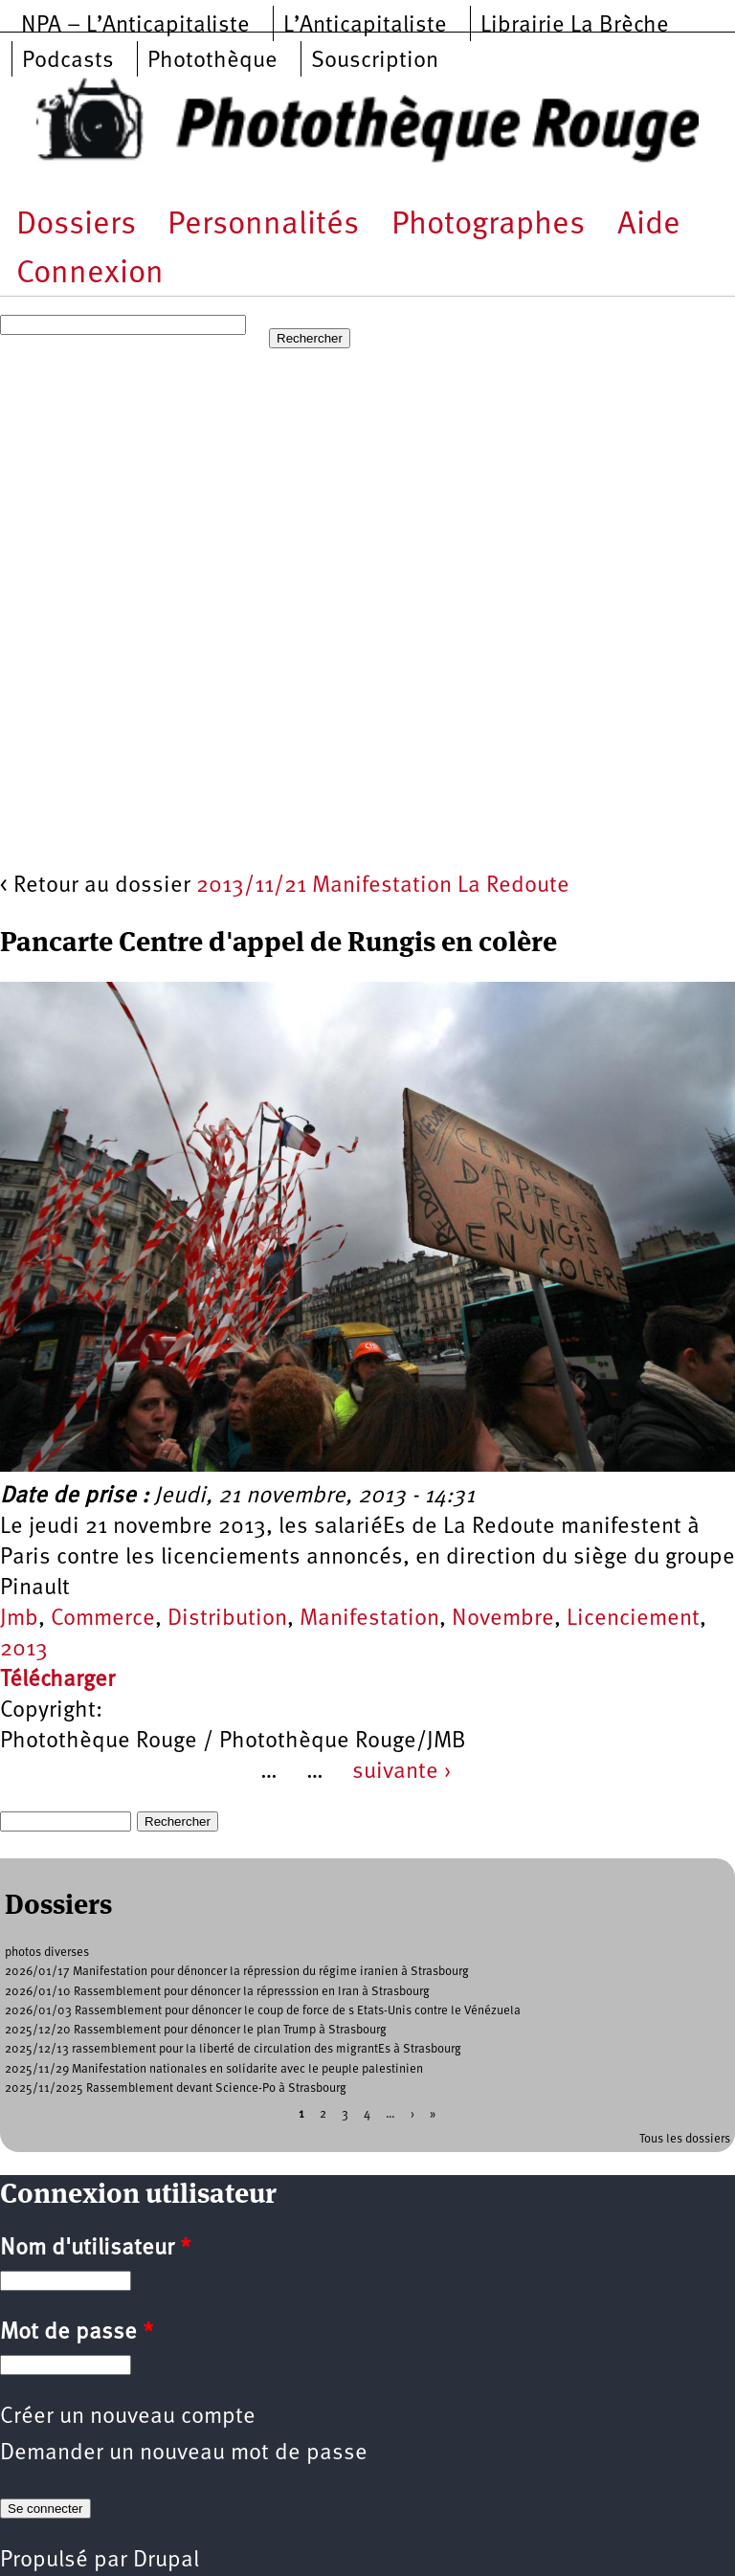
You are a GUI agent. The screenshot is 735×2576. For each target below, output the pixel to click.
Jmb (19, 1619)
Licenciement (633, 1619)
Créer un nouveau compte (128, 2417)
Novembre (503, 1619)
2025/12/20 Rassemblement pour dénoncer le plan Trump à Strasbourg (196, 2030)
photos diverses (47, 1952)
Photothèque (212, 61)
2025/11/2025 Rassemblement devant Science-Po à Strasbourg (175, 2088)
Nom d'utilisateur (95, 2248)
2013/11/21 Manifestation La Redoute (382, 886)
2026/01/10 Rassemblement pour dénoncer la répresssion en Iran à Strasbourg (217, 1992)
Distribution (227, 1619)
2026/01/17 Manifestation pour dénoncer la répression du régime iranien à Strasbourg (237, 1971)
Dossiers (76, 225)
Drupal (166, 2560)
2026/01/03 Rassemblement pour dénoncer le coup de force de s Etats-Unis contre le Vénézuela (263, 2011)
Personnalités (263, 225)
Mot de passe (76, 2332)
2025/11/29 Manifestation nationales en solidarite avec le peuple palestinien (214, 2069)
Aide (648, 225)
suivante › (402, 1772)
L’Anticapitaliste (365, 25)
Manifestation (369, 1619)
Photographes (488, 225)
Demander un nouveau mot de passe (184, 2453)
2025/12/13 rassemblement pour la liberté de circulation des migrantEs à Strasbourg (233, 2049)
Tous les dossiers (684, 2139)
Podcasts (68, 61)
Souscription (374, 61)
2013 (24, 1649)
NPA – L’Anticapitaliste (135, 25)
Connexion (90, 274)
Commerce (103, 1619)
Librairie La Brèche (574, 25)
